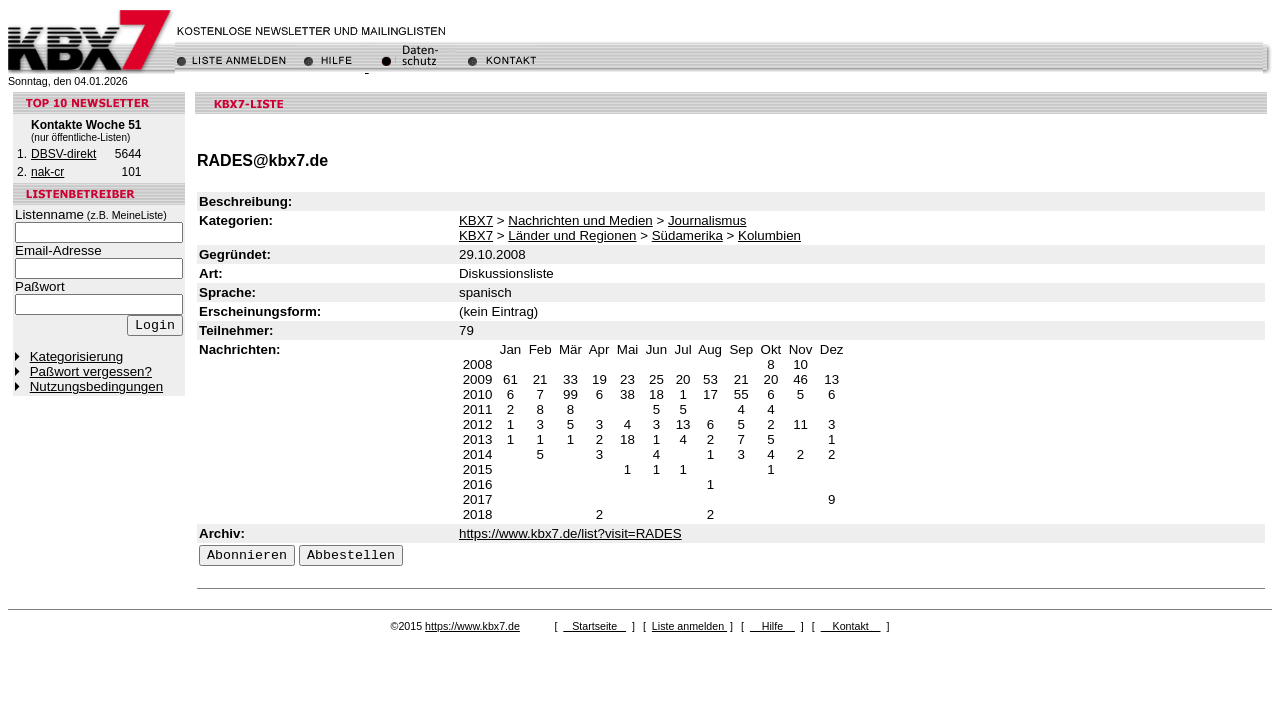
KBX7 (476, 220)
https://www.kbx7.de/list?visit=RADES (570, 533)
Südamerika (687, 235)
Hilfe (772, 626)
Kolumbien (769, 235)
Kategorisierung (76, 356)
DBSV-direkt (63, 154)
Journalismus (707, 220)
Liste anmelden (689, 626)
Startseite (594, 626)
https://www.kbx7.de (472, 626)
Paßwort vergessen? (91, 371)
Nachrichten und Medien (580, 220)
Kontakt (851, 626)
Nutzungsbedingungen (96, 386)
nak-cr (47, 172)
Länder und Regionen (572, 235)
